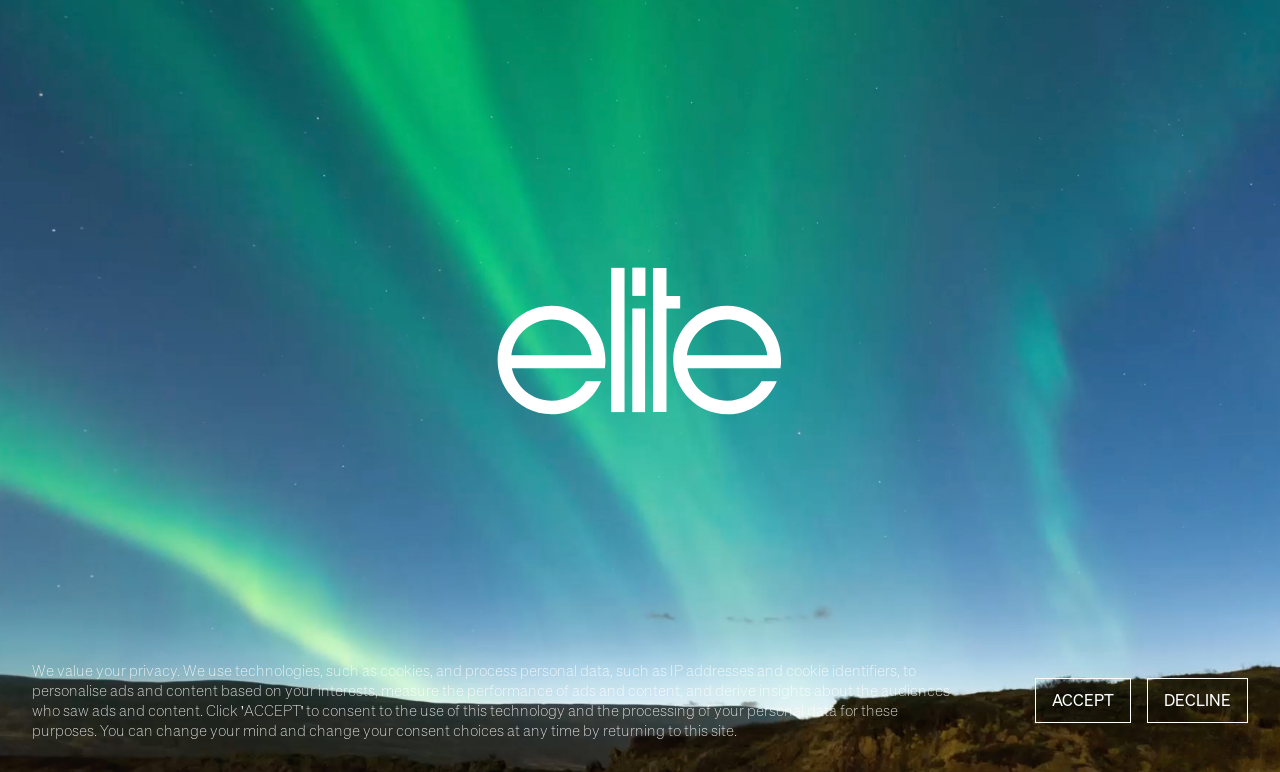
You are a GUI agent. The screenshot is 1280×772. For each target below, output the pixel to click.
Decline (1197, 700)
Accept (1083, 700)
